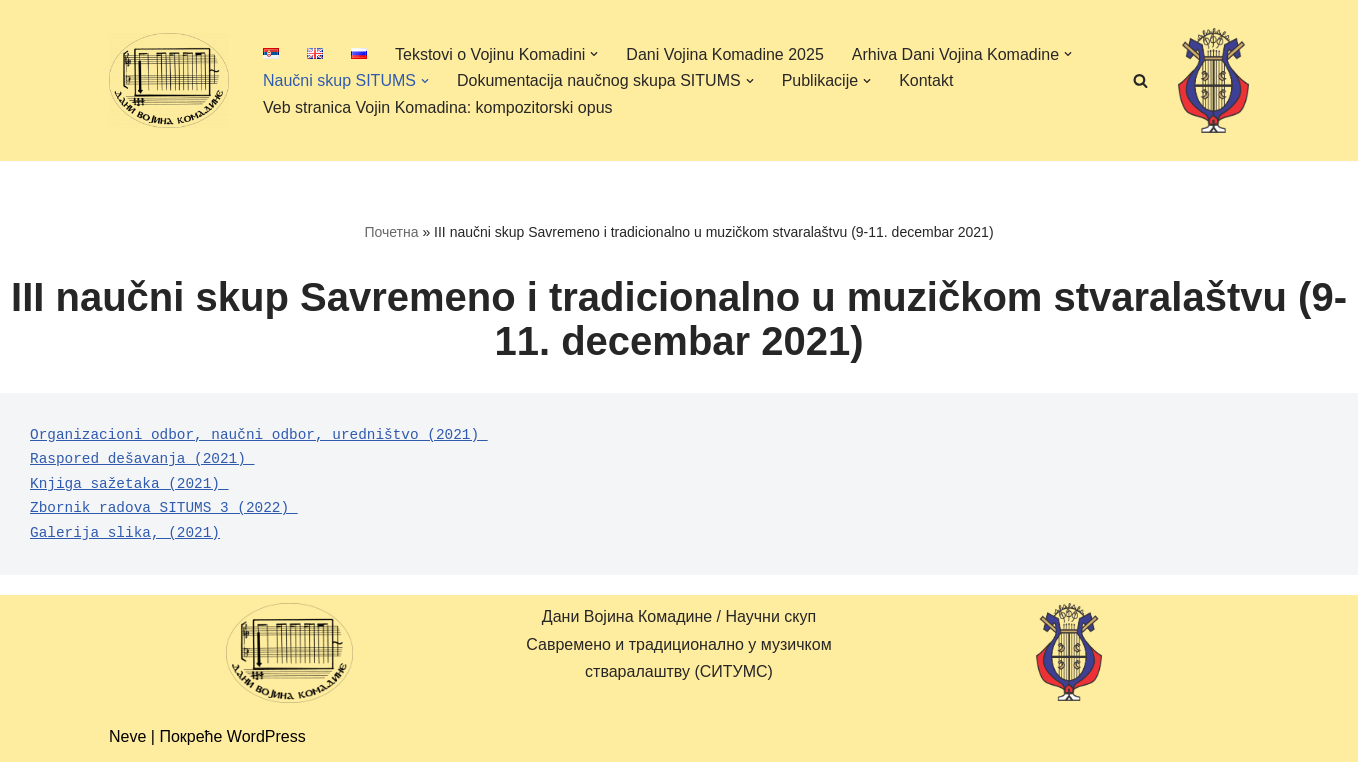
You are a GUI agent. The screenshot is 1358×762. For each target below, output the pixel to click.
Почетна (391, 232)
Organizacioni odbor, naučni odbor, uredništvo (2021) (259, 435)
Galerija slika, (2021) (125, 533)
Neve (127, 736)
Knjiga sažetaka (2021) (129, 484)
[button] (594, 54)
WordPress (266, 736)
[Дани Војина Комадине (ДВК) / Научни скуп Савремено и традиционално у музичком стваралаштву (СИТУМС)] (169, 80)
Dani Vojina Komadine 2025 (724, 54)
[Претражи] (1140, 80)
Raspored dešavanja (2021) (142, 459)
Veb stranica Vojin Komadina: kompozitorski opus (438, 107)
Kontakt (926, 80)
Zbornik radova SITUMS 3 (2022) (164, 508)
